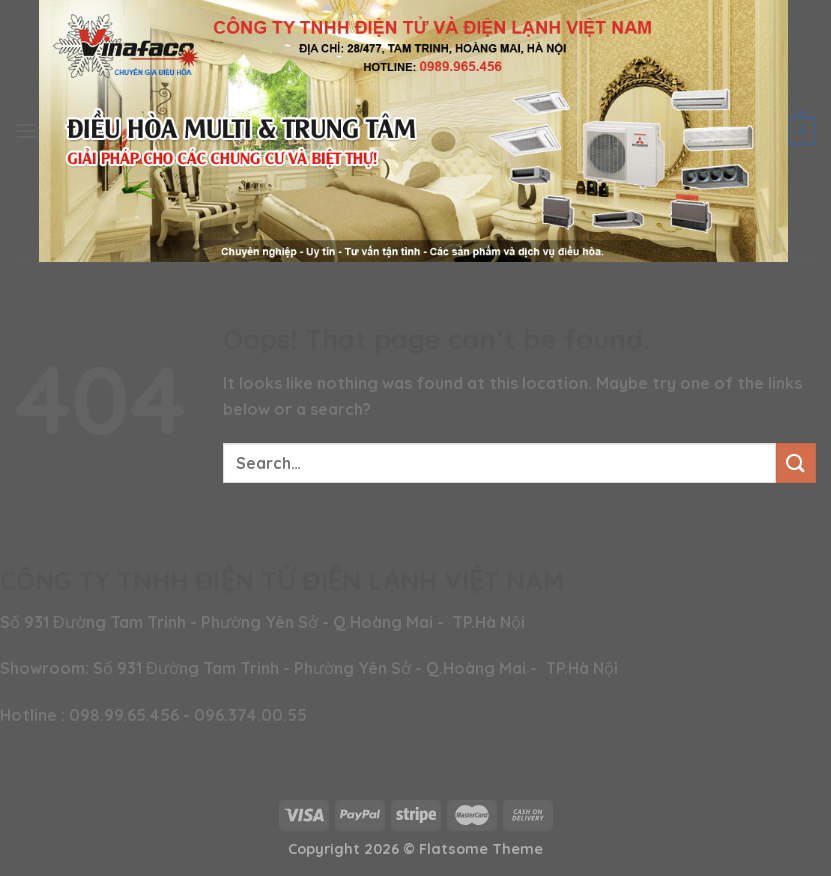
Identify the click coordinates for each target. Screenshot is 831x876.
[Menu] (27, 130)
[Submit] (796, 462)
